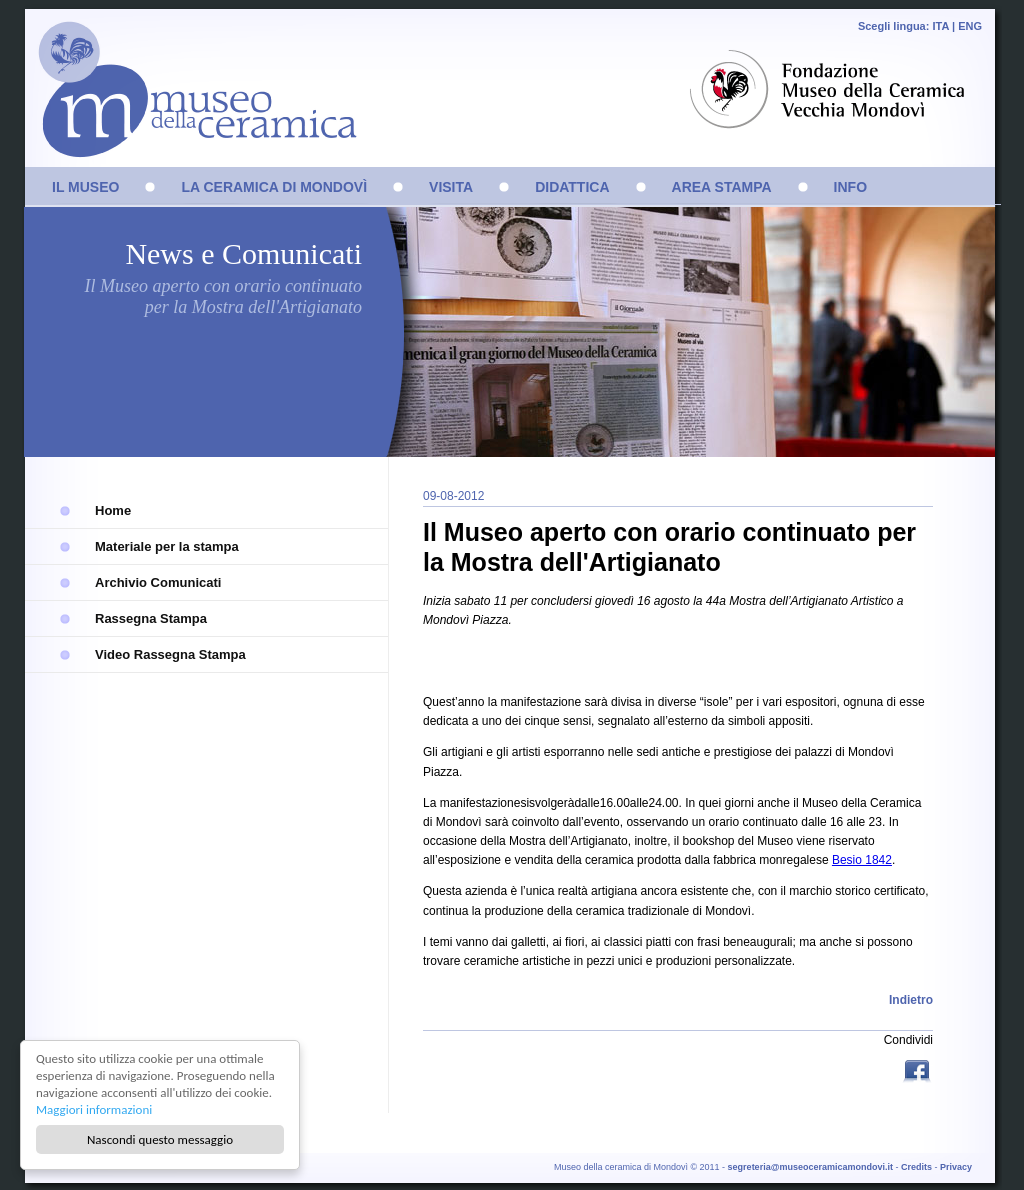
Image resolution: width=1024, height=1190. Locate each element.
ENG (970, 26)
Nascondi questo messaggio (160, 1139)
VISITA (451, 187)
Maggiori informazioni (95, 1109)
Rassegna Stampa (151, 618)
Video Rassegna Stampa (170, 654)
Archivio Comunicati (158, 582)
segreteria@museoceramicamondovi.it (810, 1167)
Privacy (956, 1167)
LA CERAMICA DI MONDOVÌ (274, 187)
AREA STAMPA (722, 187)
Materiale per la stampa (167, 546)
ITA (940, 26)
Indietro (911, 1000)
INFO (850, 187)
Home (113, 510)
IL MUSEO (85, 187)
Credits (916, 1167)
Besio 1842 (862, 860)
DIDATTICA (572, 187)
